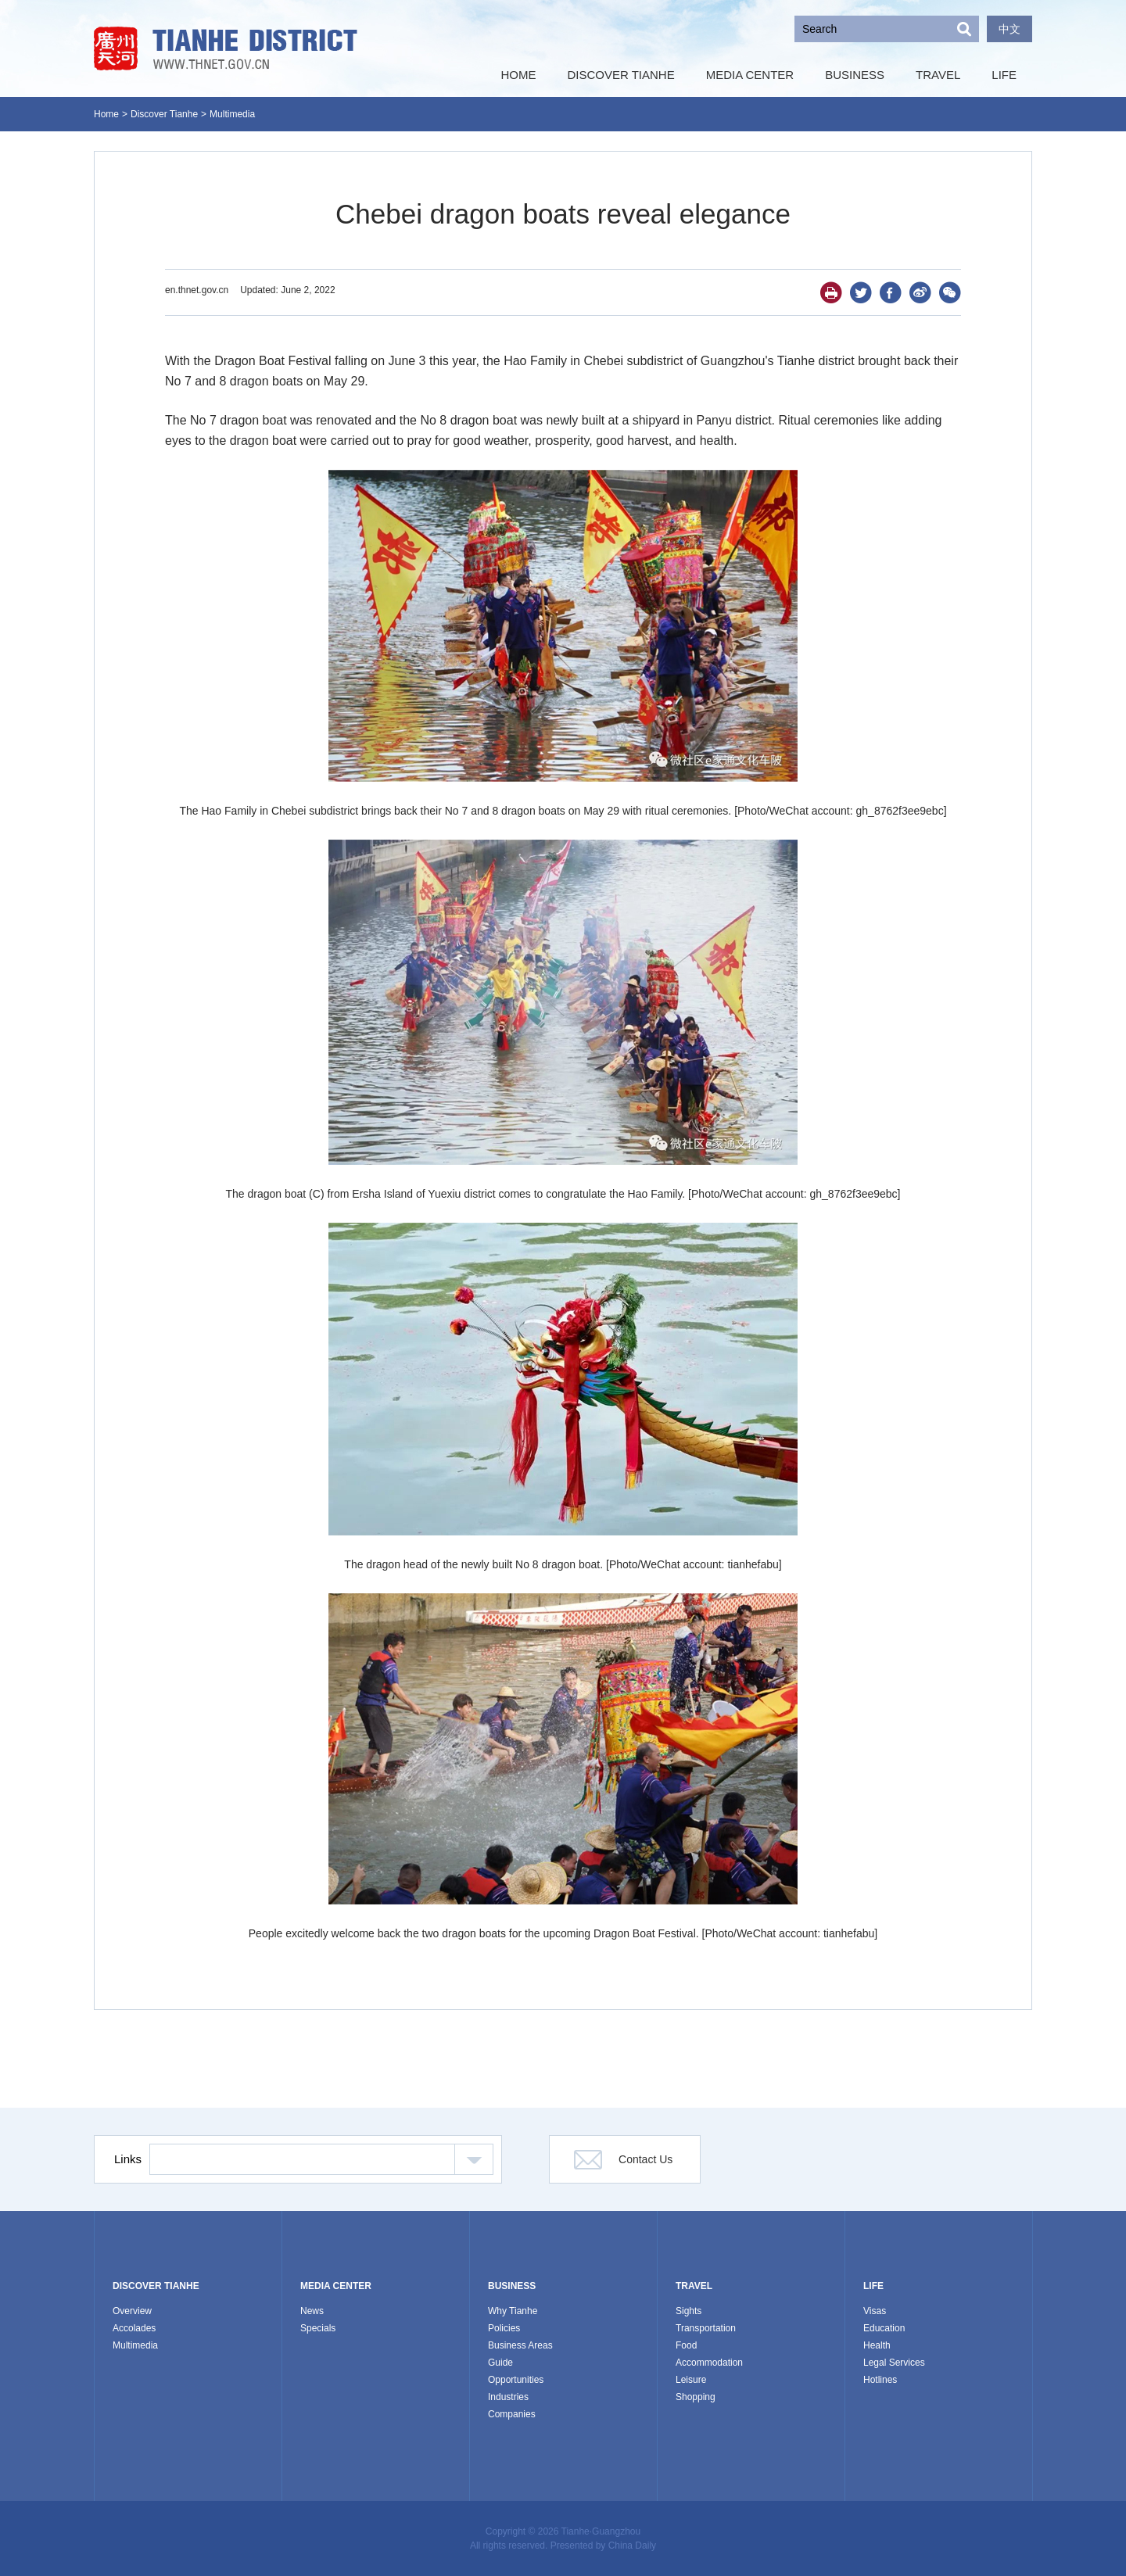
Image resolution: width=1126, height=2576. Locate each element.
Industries (508, 2396)
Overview (132, 2311)
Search (964, 29)
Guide (500, 2362)
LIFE (873, 2285)
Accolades (134, 2328)
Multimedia (232, 114)
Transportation (706, 2328)
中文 (1009, 29)
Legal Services (894, 2362)
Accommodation (709, 2362)
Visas (874, 2311)
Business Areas (520, 2345)
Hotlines (880, 2379)
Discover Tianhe (164, 114)
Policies (504, 2328)
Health (877, 2345)
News (312, 2311)
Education (884, 2328)
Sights (688, 2311)
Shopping (695, 2396)
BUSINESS (512, 2285)
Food (686, 2345)
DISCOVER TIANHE (156, 2285)
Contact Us (645, 2159)
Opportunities (515, 2379)
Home (106, 114)
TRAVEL (694, 2285)
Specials (317, 2328)
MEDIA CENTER (335, 2285)
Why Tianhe (512, 2311)
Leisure (691, 2379)
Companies (512, 2414)
